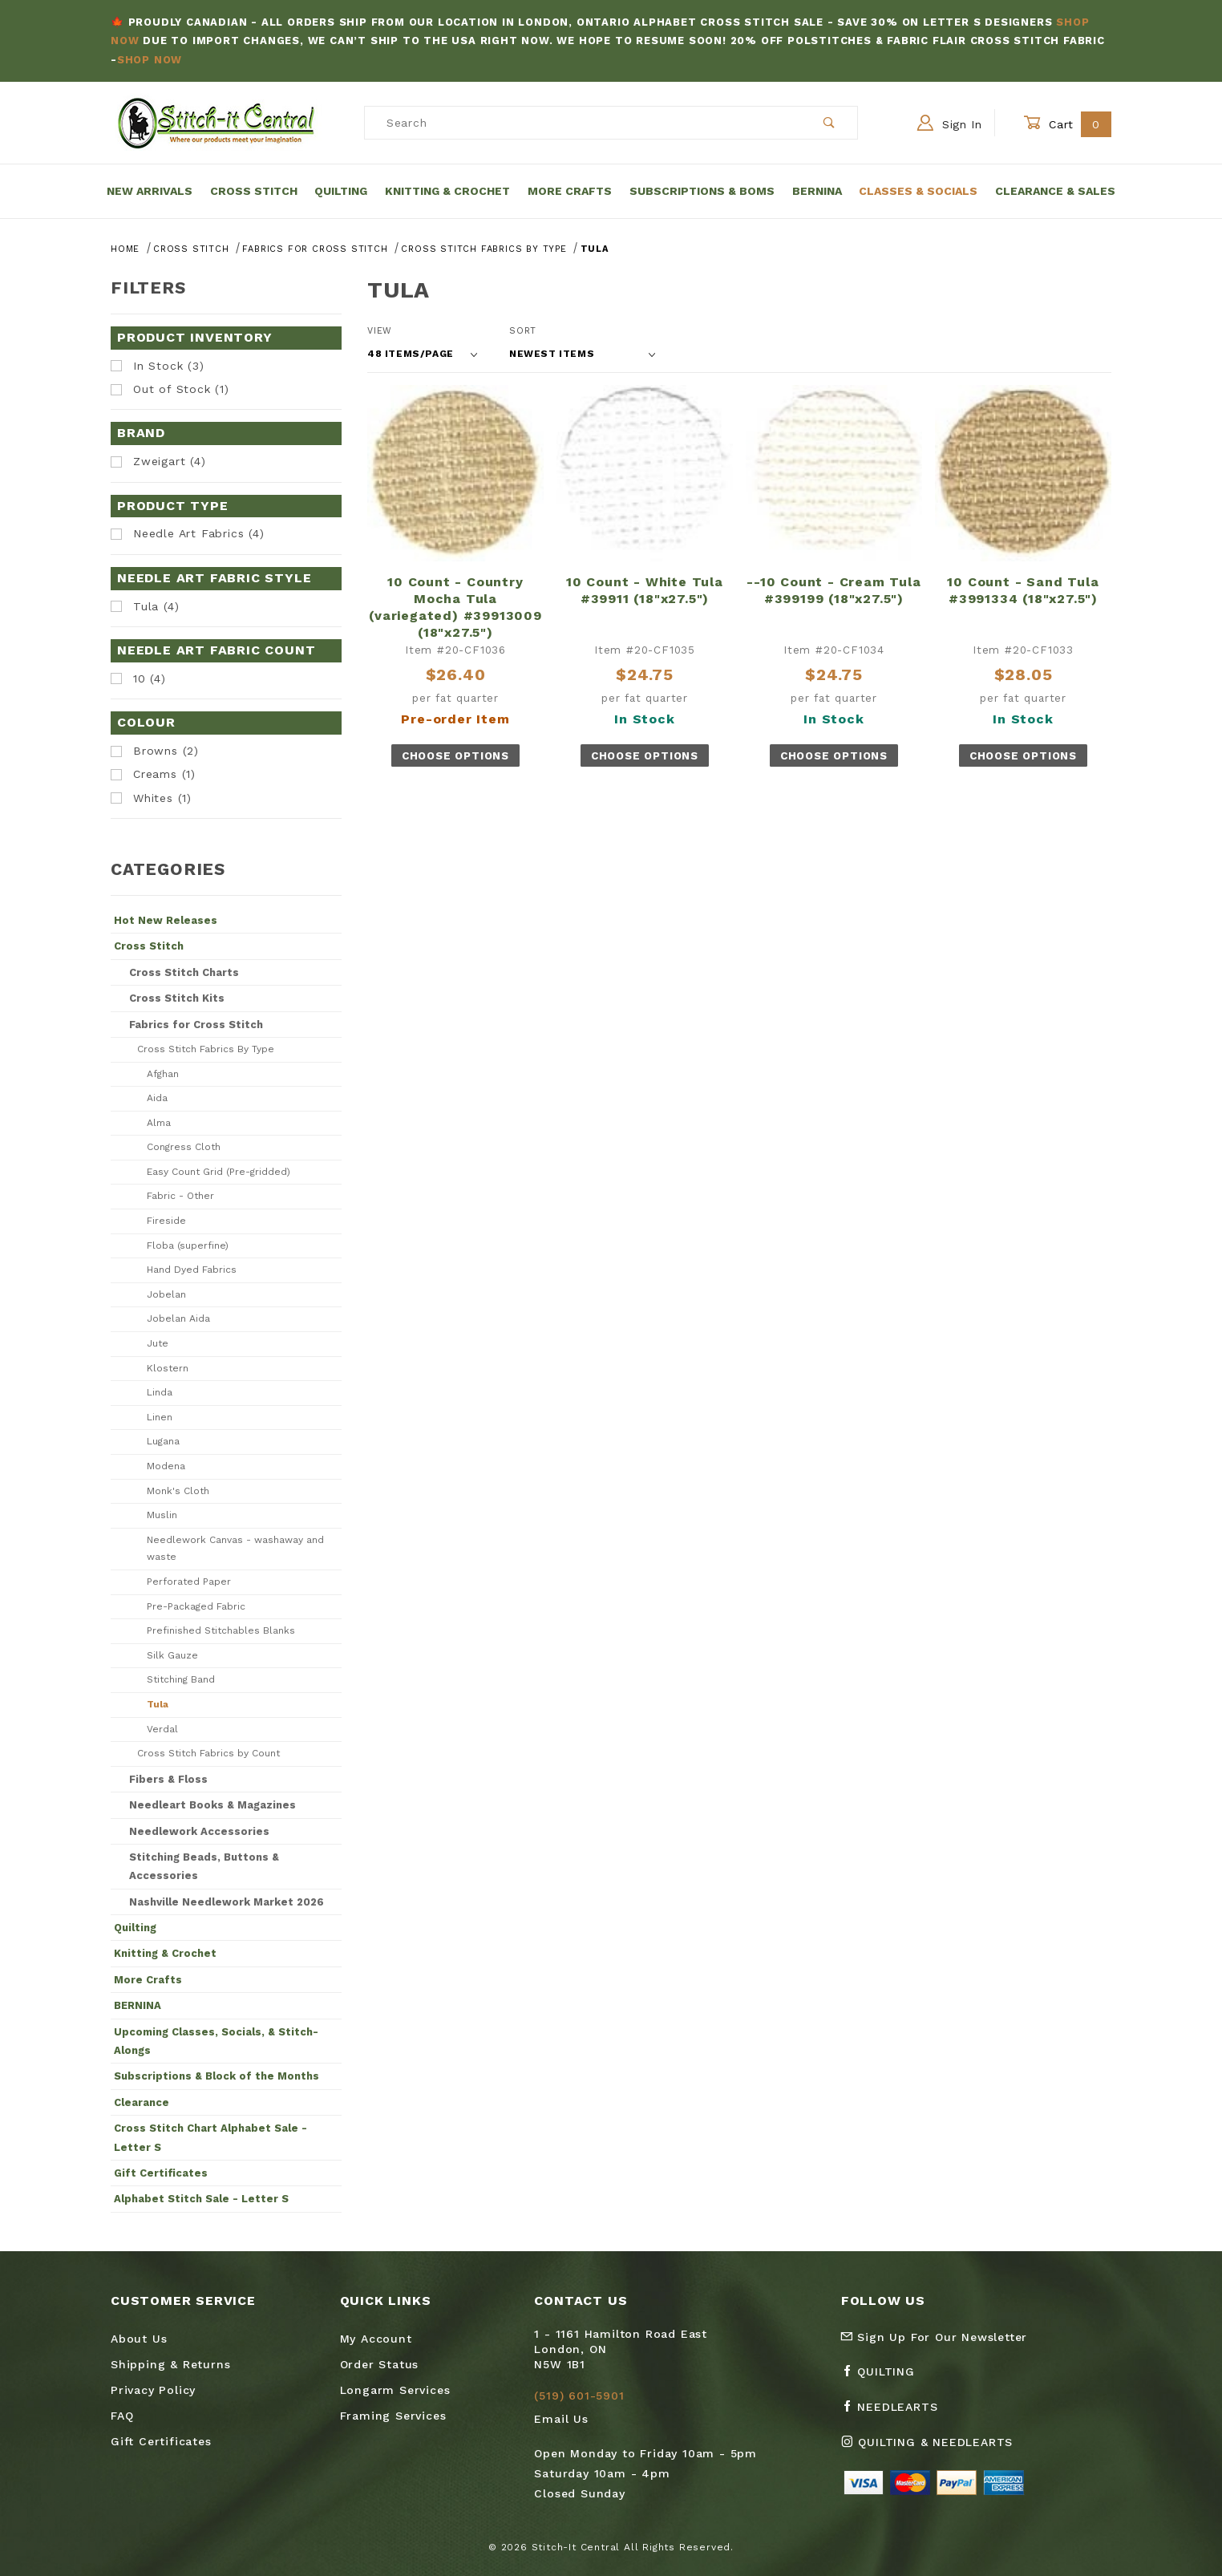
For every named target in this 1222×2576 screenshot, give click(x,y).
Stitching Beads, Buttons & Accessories (204, 1866)
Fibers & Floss (168, 1779)
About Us (139, 2338)
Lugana (163, 1441)
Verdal (162, 1729)
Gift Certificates (161, 2173)
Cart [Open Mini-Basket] (1067, 123)
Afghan (163, 1073)
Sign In (949, 123)
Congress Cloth (184, 1146)
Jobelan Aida (178, 1318)
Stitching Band (181, 1679)
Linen (159, 1417)
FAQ (122, 2415)
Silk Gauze (172, 1655)
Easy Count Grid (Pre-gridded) (218, 1171)
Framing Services (393, 2415)
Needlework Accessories (199, 1831)
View (379, 331)
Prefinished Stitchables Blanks (221, 1630)
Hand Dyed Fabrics (192, 1269)
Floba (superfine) (188, 1245)
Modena (166, 1466)
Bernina (817, 190)
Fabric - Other (180, 1195)
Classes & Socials (918, 190)
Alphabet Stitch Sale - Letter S (201, 2199)
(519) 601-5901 (579, 2395)
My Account (376, 2338)
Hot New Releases (165, 920)
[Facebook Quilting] (884, 2378)
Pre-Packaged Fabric (196, 1606)
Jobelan (166, 1294)
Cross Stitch (253, 190)
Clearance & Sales (1055, 190)
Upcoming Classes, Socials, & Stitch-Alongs (216, 2041)
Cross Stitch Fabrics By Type (205, 1049)
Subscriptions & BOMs (702, 190)
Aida (157, 1098)
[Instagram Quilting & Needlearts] (933, 2448)
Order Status (379, 2364)
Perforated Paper (189, 1581)
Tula (157, 1704)
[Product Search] (583, 123)
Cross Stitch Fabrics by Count (208, 1753)
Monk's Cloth (178, 1491)
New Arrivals (149, 190)
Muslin (162, 1515)
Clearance (141, 2102)
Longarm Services (395, 2390)
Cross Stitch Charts (184, 972)
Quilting (340, 190)
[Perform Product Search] (829, 123)
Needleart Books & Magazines (212, 1805)
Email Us (561, 2418)
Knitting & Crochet (447, 190)
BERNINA (137, 2005)
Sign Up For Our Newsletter (934, 2337)
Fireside (166, 1220)
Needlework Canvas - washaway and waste (235, 1548)
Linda (159, 1392)
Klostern (167, 1368)
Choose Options (455, 756)
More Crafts (570, 190)
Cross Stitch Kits (177, 998)
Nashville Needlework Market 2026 (226, 1902)
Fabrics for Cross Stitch (196, 1025)
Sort (522, 331)
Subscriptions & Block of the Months (216, 2076)
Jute (157, 1343)
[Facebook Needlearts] (896, 2413)
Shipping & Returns (170, 2364)
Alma (159, 1122)
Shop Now (149, 60)
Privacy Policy (153, 2390)
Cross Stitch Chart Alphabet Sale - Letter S (210, 2137)
